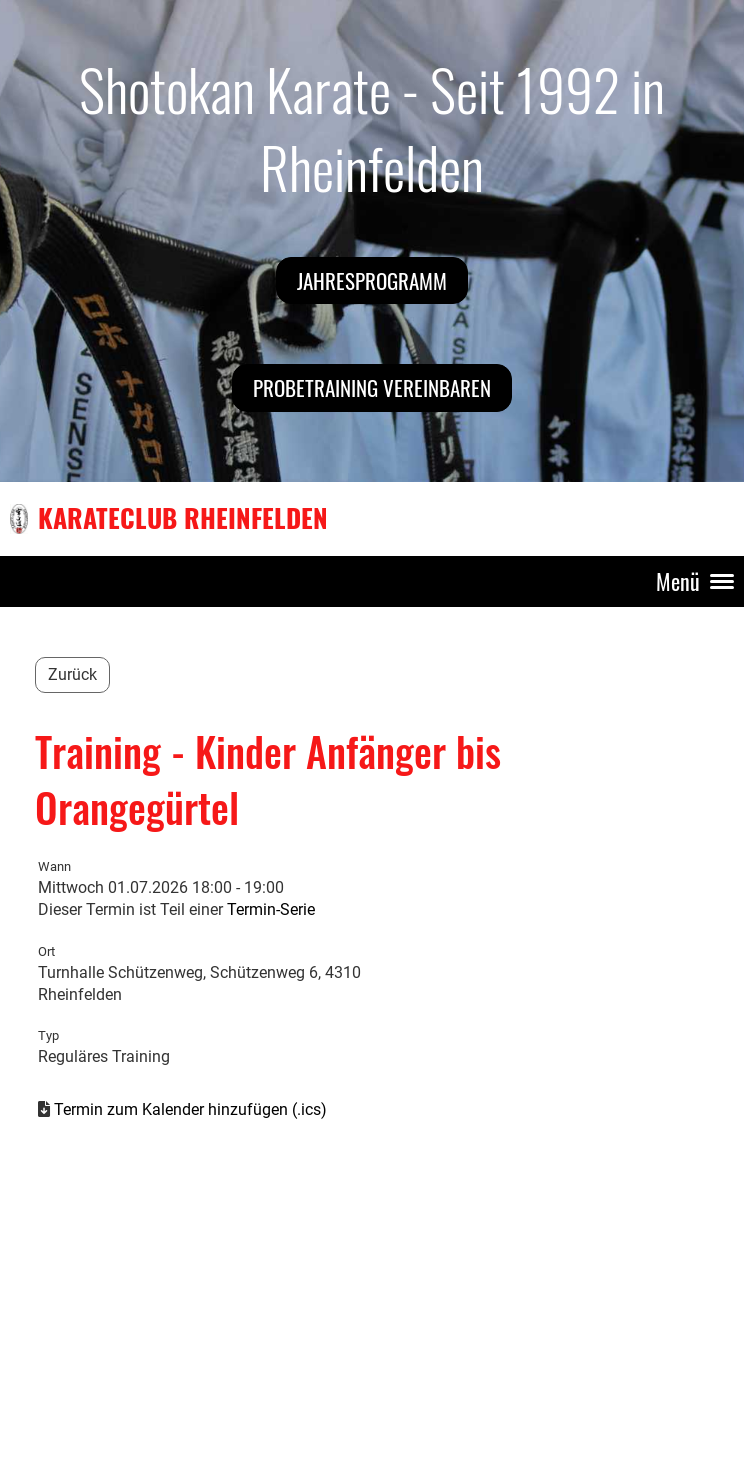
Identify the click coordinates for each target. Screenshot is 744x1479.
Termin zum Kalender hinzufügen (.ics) (190, 1109)
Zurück (72, 674)
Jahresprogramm (372, 280)
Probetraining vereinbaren (372, 387)
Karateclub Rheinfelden (183, 518)
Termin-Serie (271, 909)
